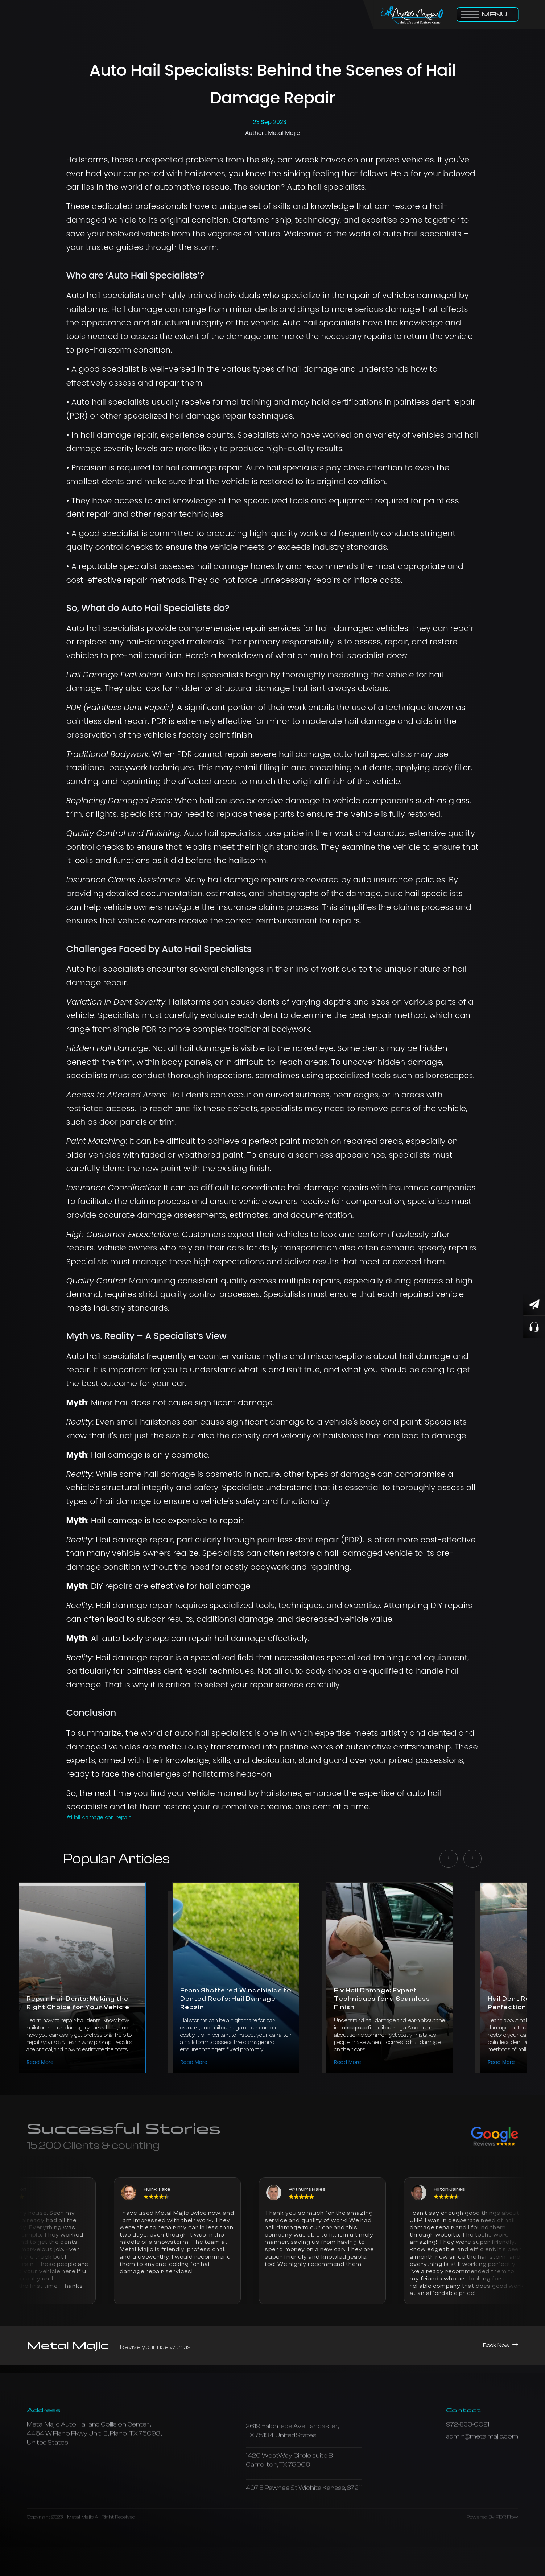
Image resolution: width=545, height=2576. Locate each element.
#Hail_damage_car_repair (98, 1817)
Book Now (500, 2345)
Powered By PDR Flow (492, 2543)
